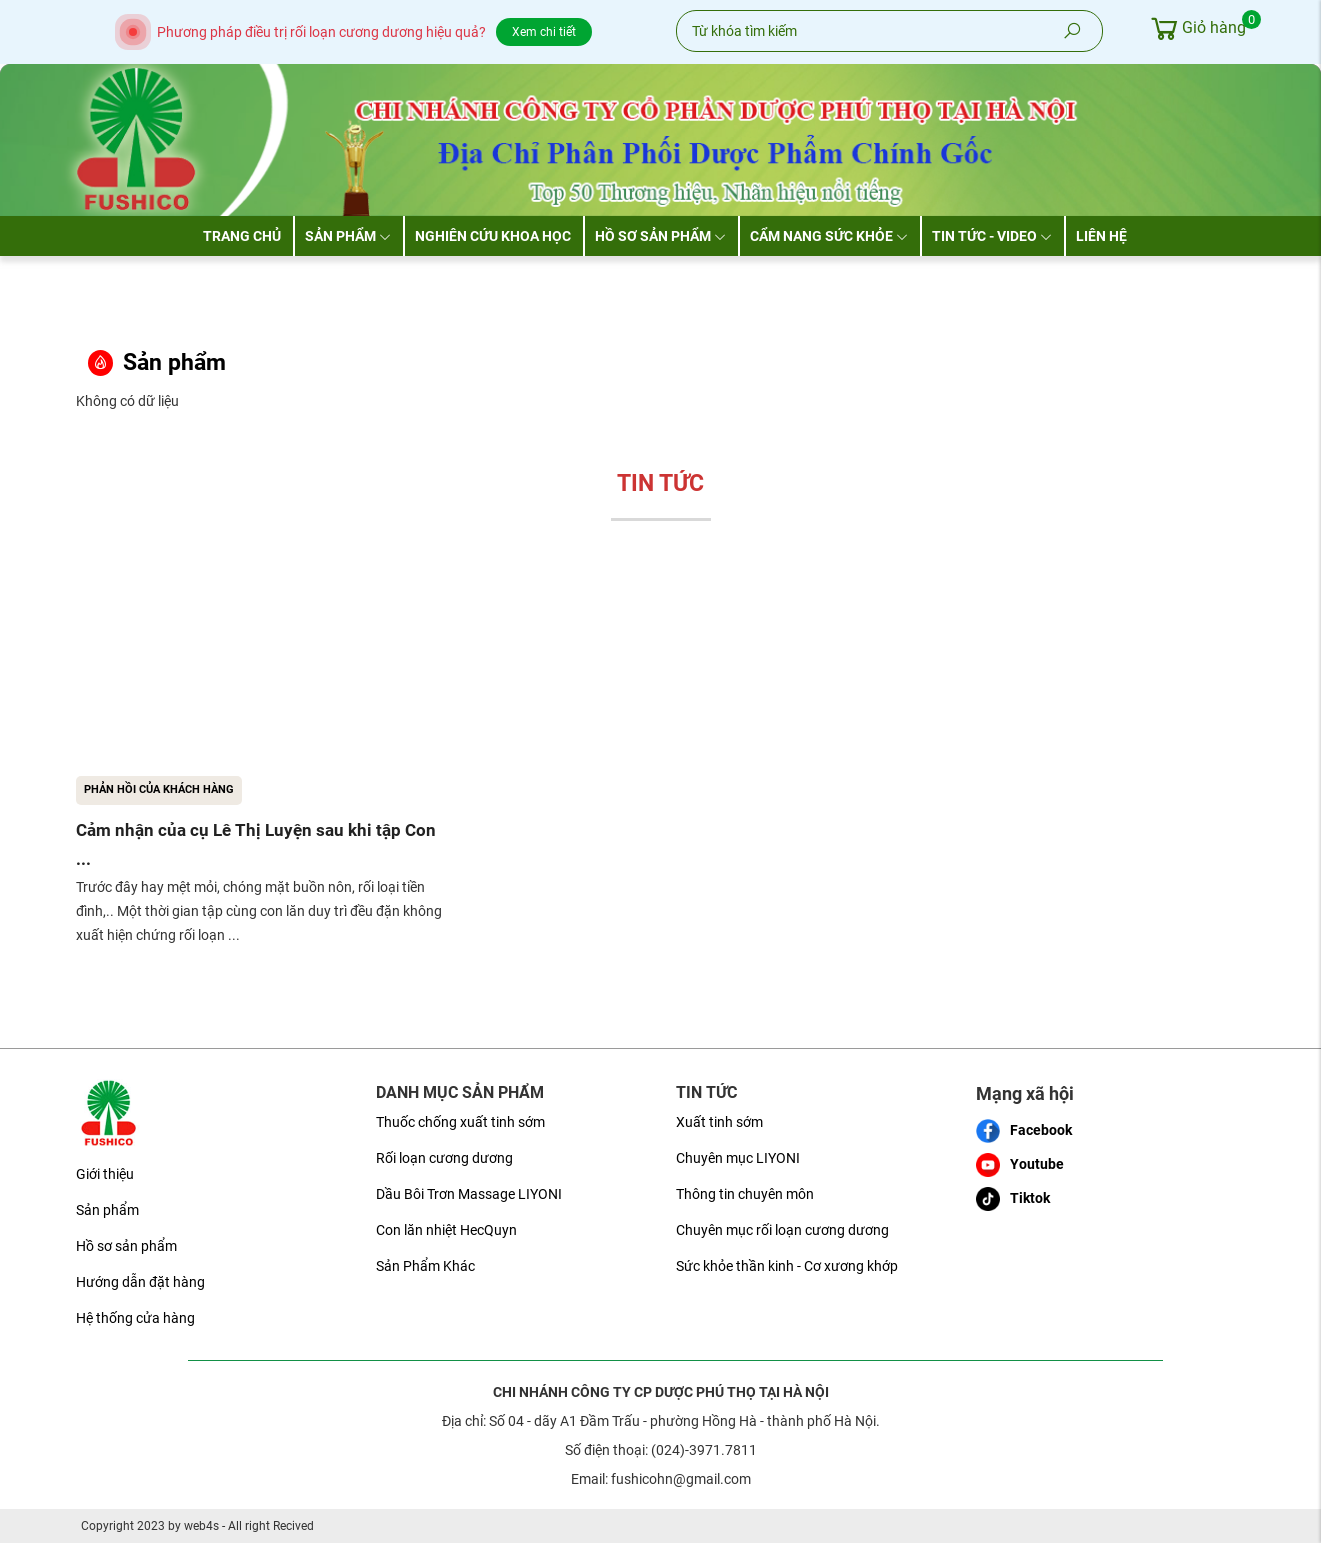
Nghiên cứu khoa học (493, 236)
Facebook (1024, 1131)
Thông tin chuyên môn (745, 1194)
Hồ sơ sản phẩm (660, 236)
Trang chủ (242, 236)
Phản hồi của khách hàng (159, 789)
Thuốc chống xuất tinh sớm (460, 1122)
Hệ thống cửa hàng (135, 1318)
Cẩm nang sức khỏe (829, 236)
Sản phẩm (348, 236)
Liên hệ (1101, 236)
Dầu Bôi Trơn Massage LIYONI (469, 1194)
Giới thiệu (105, 1174)
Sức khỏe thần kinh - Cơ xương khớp (787, 1266)
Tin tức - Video (992, 236)
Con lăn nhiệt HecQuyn (446, 1230)
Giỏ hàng (1196, 27)
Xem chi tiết (544, 32)
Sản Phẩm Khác (425, 1266)
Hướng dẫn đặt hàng (140, 1282)
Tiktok (1013, 1199)
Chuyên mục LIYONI (738, 1158)
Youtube (1020, 1165)
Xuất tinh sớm (719, 1122)
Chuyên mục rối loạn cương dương (782, 1230)
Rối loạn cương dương (444, 1158)
